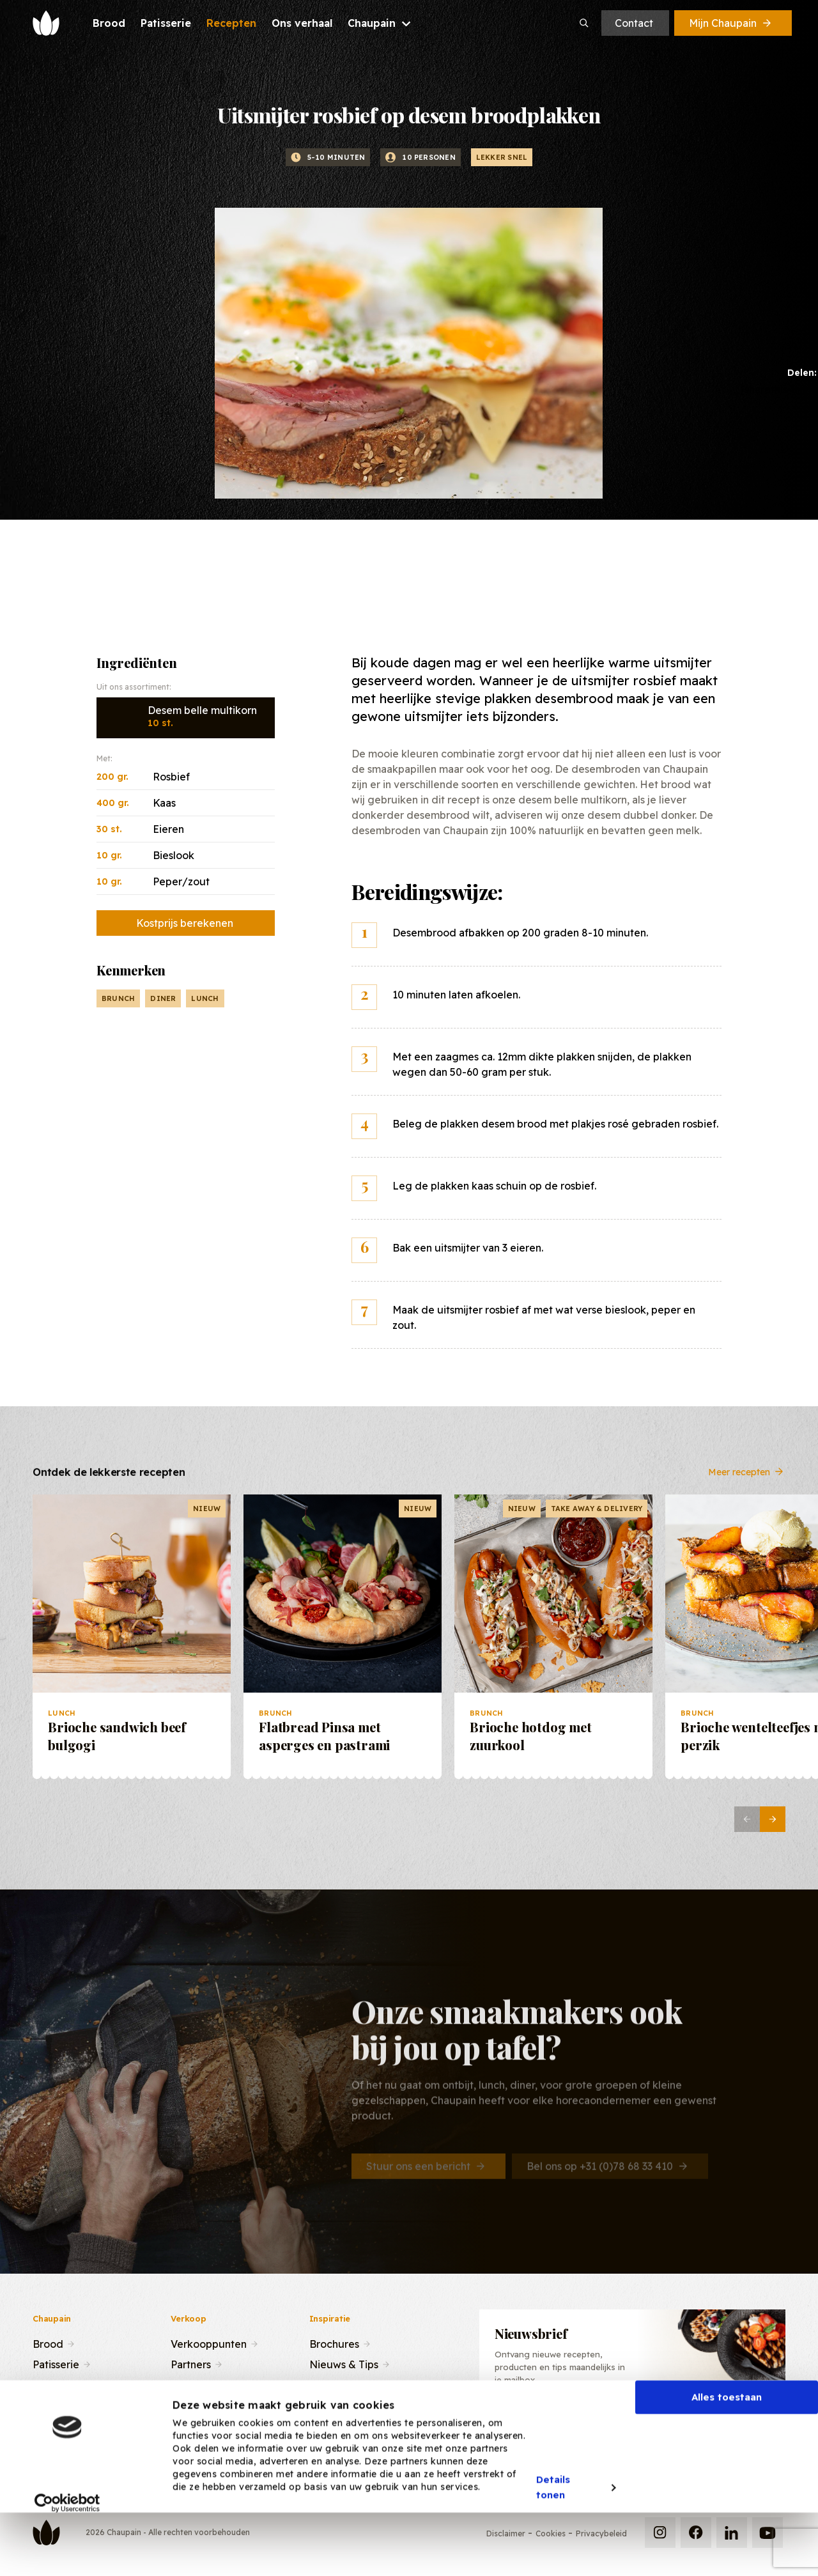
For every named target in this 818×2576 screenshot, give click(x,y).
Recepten (57, 2383)
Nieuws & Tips (343, 2363)
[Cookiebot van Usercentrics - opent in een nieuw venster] (67, 2556)
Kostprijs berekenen (184, 923)
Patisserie (56, 2363)
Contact (634, 23)
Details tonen (553, 2540)
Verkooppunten (209, 2343)
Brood (48, 2343)
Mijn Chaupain (731, 23)
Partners (191, 2363)
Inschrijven (720, 2427)
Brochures (334, 2343)
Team (184, 2383)
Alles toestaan (726, 2450)
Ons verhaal (61, 2404)
